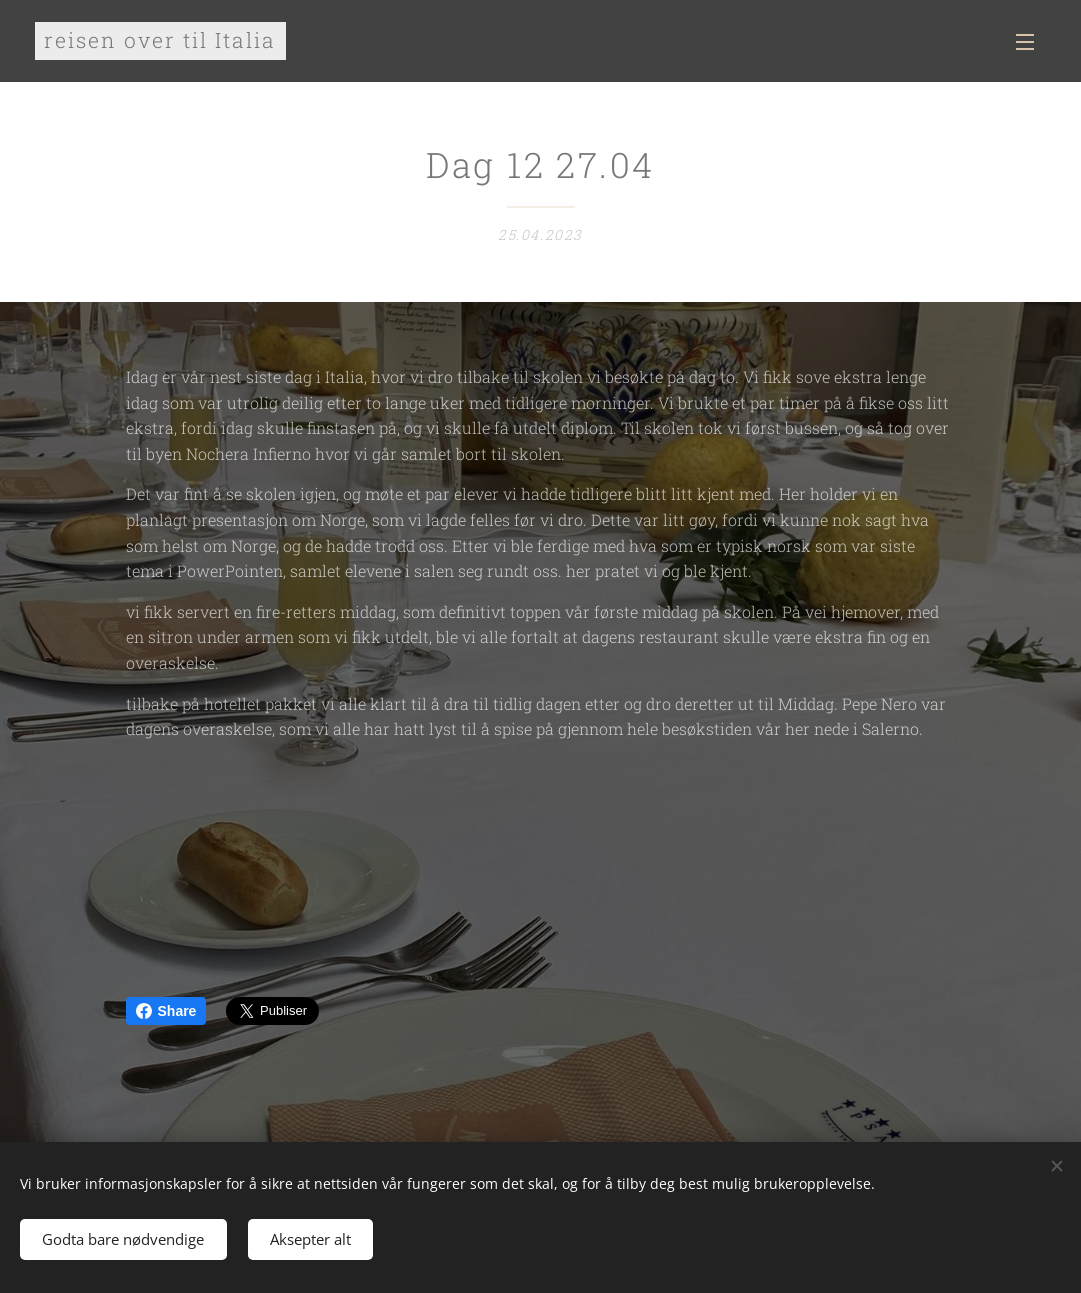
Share (166, 1011)
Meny (1025, 42)
